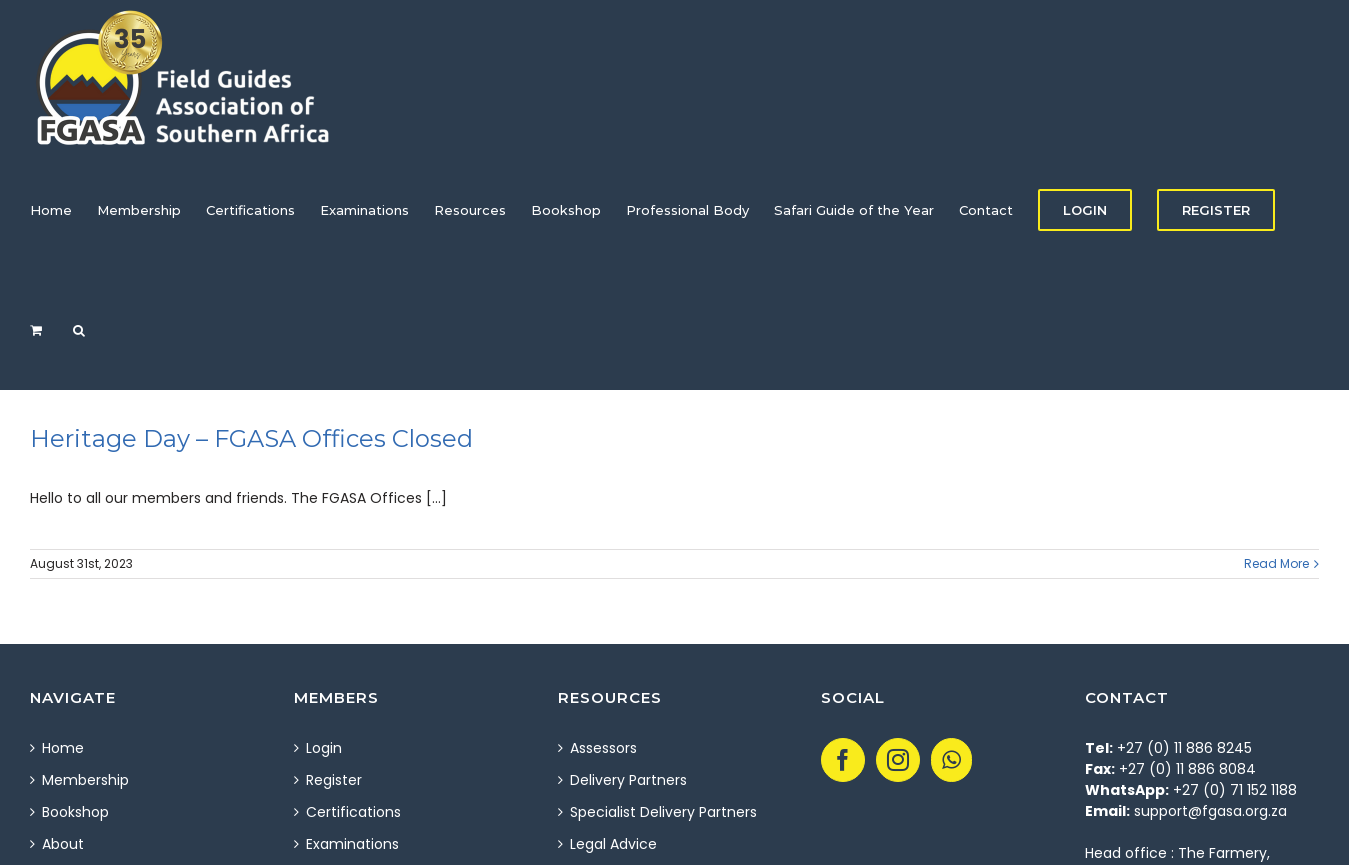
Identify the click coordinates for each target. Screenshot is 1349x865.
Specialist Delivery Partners (663, 812)
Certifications (353, 812)
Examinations (352, 844)
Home (63, 748)
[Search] (79, 330)
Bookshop (75, 812)
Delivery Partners (628, 780)
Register (334, 780)
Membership (85, 780)
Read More (1276, 563)
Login (324, 748)
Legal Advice (613, 844)
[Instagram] (898, 760)
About (63, 844)
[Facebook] (843, 760)
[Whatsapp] (951, 760)
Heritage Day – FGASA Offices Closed (251, 438)
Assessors (603, 748)
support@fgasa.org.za (1210, 811)
